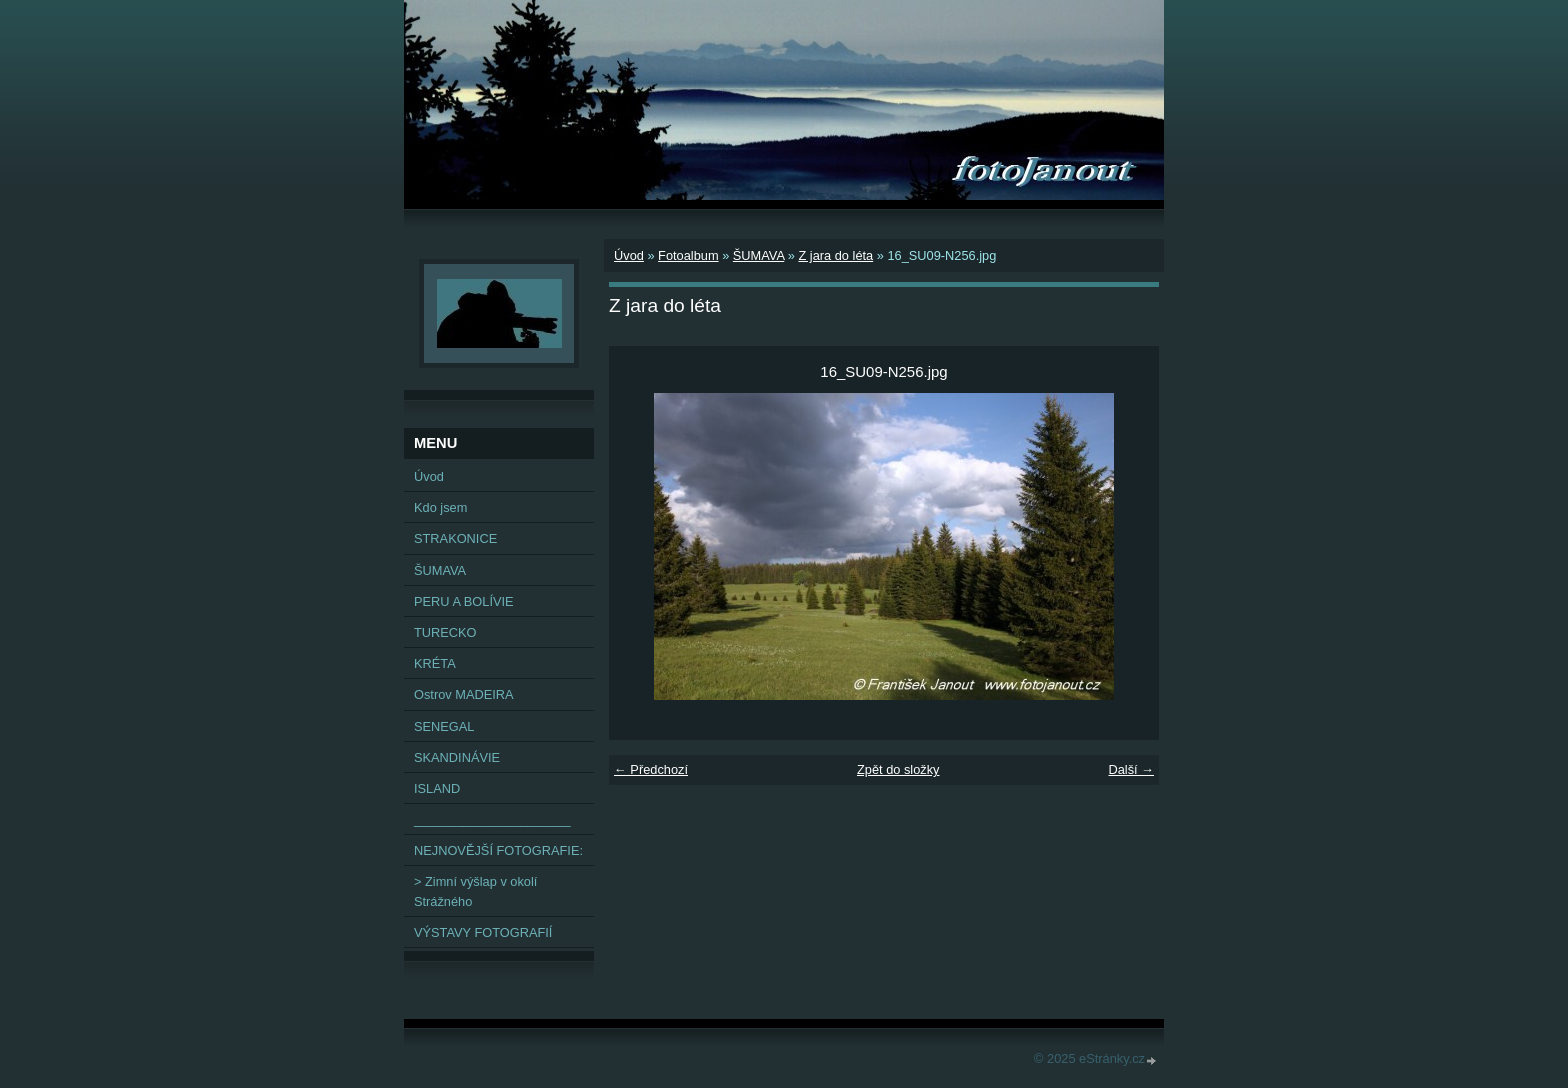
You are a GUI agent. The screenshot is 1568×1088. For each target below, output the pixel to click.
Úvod (629, 255)
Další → (1131, 769)
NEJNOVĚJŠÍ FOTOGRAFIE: (498, 850)
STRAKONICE (455, 538)
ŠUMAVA (758, 255)
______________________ (492, 819)
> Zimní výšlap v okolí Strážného (475, 891)
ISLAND (437, 788)
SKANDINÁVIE (457, 757)
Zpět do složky (898, 769)
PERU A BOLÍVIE (464, 601)
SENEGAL (444, 726)
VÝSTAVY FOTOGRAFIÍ (483, 932)
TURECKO (445, 632)
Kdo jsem (440, 507)
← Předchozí (651, 769)
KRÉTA (435, 663)
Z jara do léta (835, 255)
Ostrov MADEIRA (464, 694)
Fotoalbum (688, 255)
